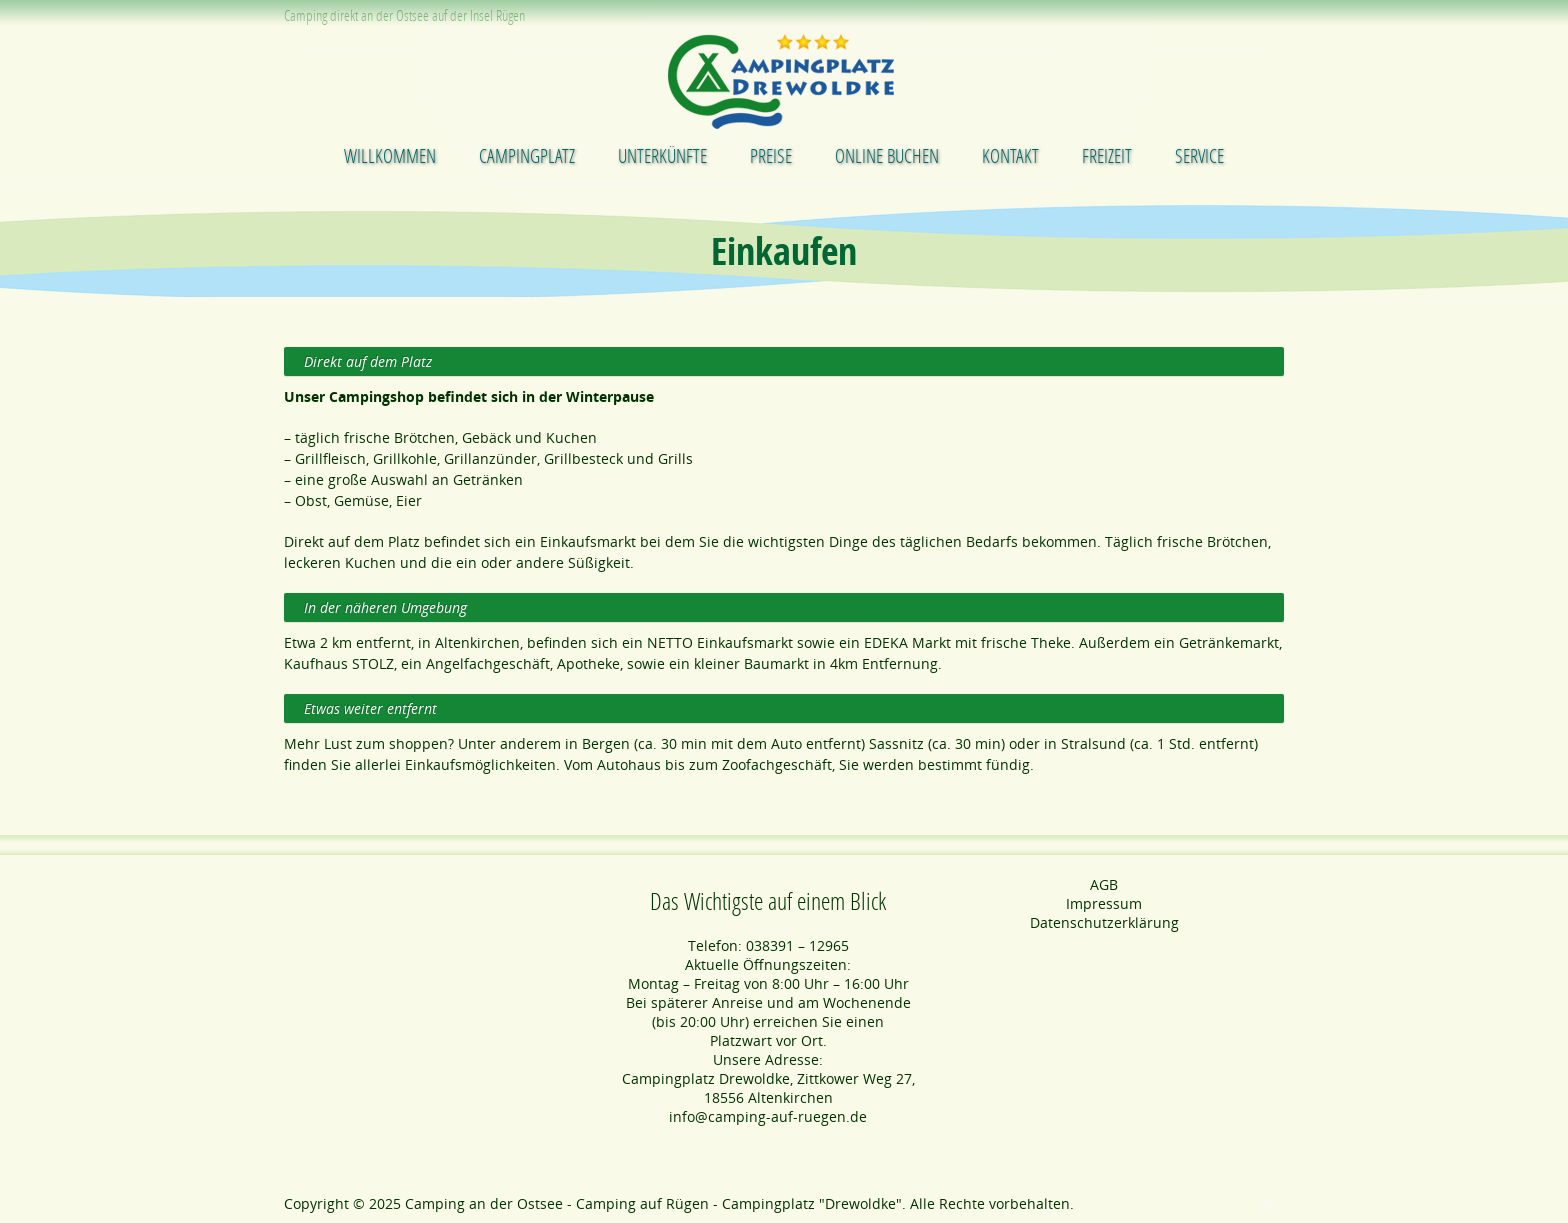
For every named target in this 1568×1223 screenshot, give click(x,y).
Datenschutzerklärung (1104, 922)
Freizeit (1107, 155)
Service (1199, 155)
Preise (771, 155)
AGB (1104, 884)
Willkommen (390, 155)
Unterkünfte (662, 155)
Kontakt (1010, 155)
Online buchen (887, 155)
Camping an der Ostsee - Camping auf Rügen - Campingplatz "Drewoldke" (653, 1203)
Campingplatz (527, 155)
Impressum (1104, 903)
